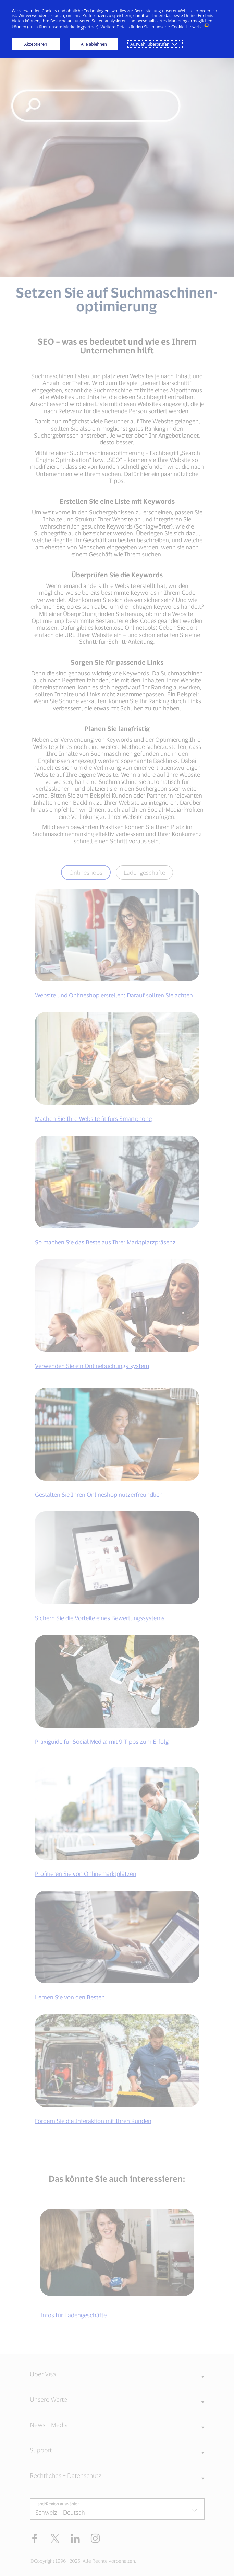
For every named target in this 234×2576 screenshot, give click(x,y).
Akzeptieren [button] (35, 44)
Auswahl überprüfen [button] (149, 44)
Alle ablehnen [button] (94, 44)
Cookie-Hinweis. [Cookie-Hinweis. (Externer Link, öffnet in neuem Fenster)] (186, 27)
